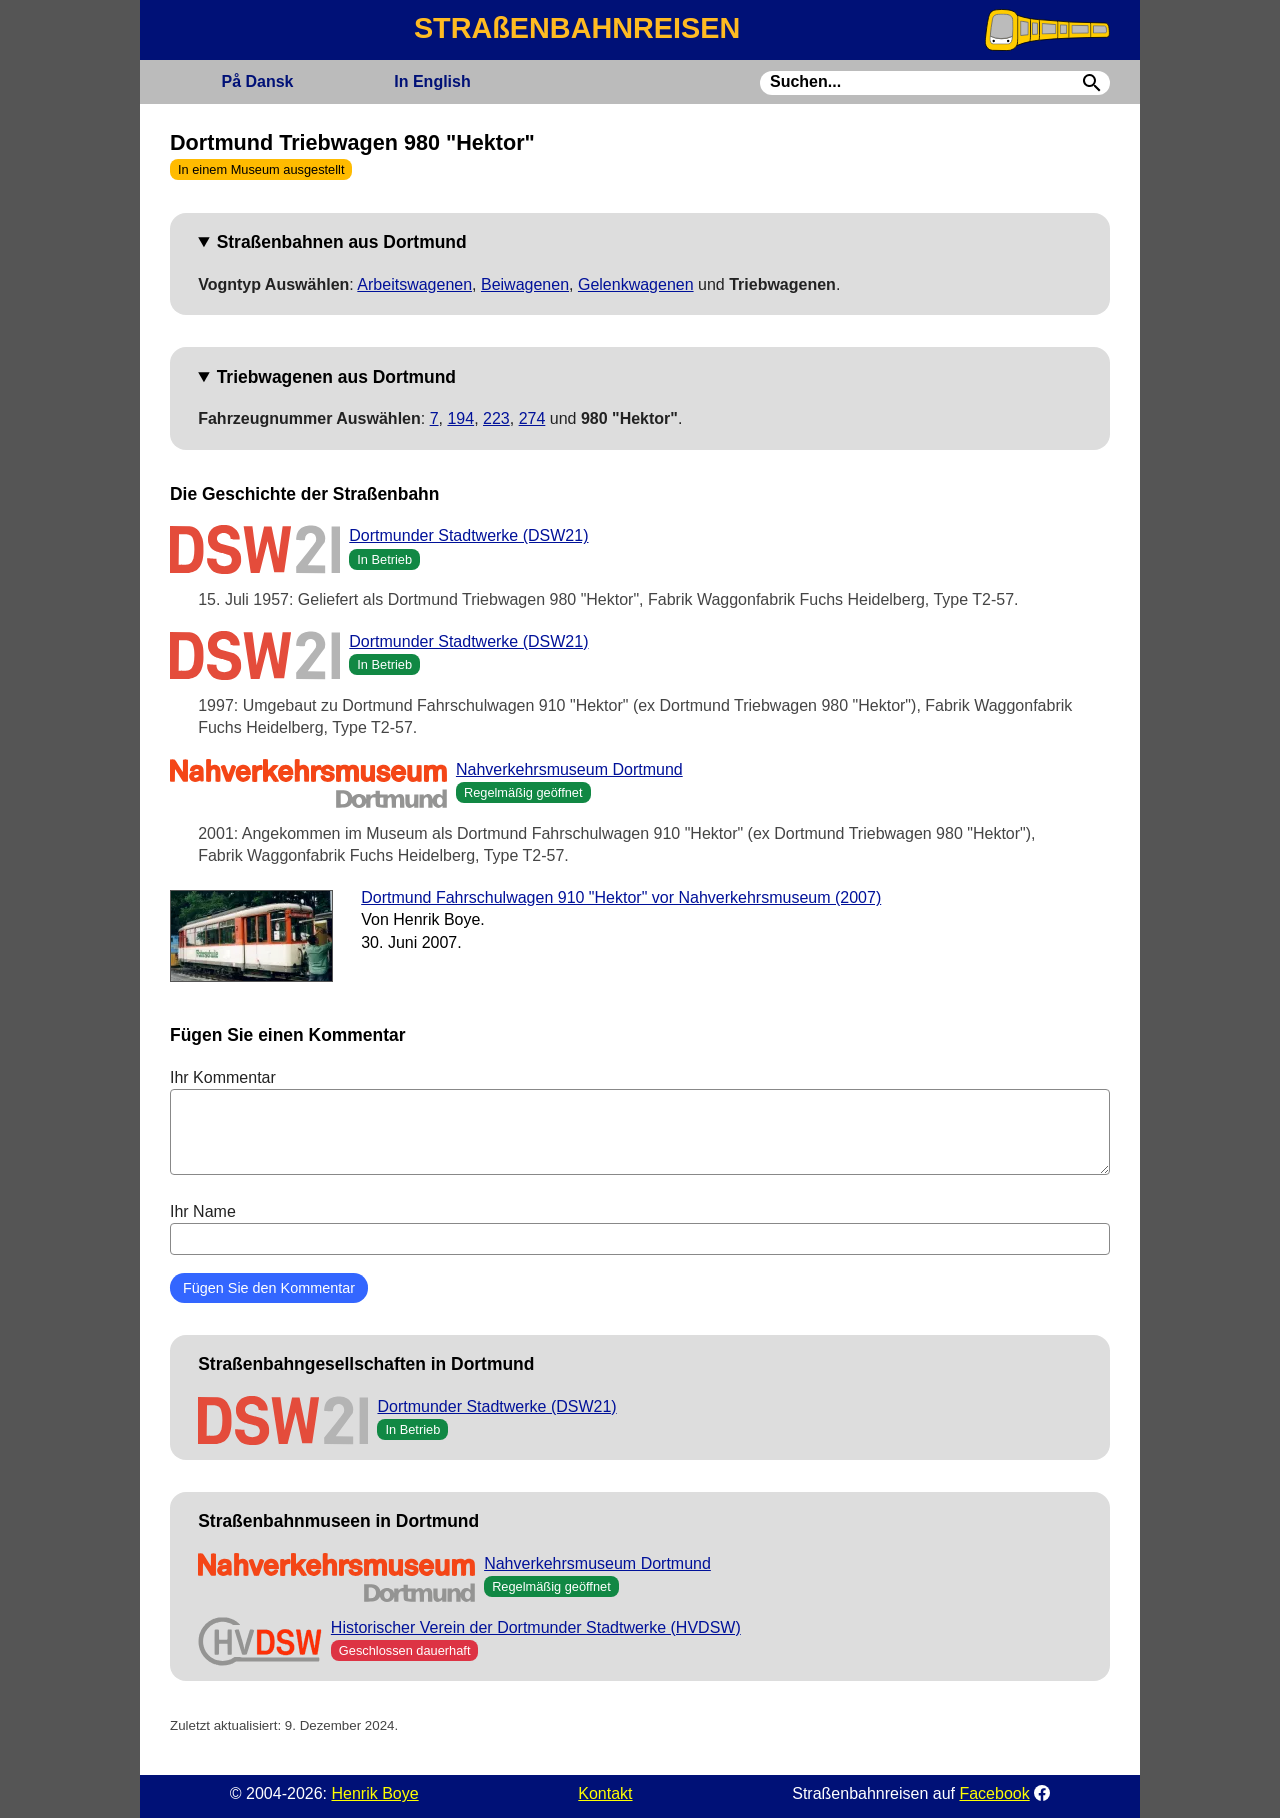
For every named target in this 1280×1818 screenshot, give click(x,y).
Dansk (257, 81)
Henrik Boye (374, 1793)
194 (460, 418)
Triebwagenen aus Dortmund (336, 377)
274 (532, 418)
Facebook (994, 1793)
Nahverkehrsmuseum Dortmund (569, 769)
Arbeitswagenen (414, 284)
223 (496, 418)
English (432, 81)
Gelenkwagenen (636, 284)
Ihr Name (640, 1229)
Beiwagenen (525, 284)
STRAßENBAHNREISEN (577, 28)
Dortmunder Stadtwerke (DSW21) (468, 535)
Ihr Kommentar (640, 1122)
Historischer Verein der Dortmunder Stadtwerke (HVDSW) (536, 1627)
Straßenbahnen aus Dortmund (342, 242)
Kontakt (605, 1793)
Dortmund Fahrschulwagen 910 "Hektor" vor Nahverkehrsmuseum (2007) (621, 897)
